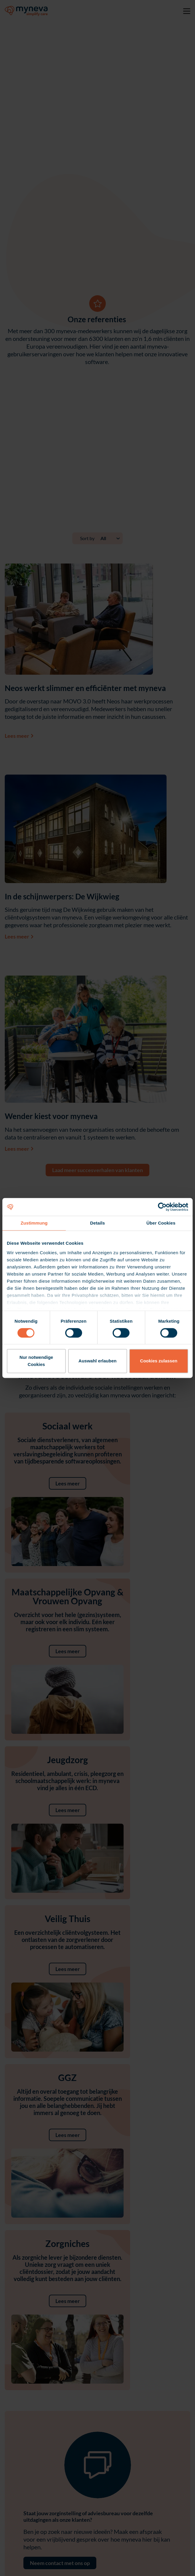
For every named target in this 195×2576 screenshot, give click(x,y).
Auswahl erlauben (97, 1361)
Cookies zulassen (159, 1361)
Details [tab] (97, 1222)
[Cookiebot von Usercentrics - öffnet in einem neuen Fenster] (162, 1206)
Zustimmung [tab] (34, 1222)
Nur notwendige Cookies (36, 1361)
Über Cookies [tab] (160, 1222)
